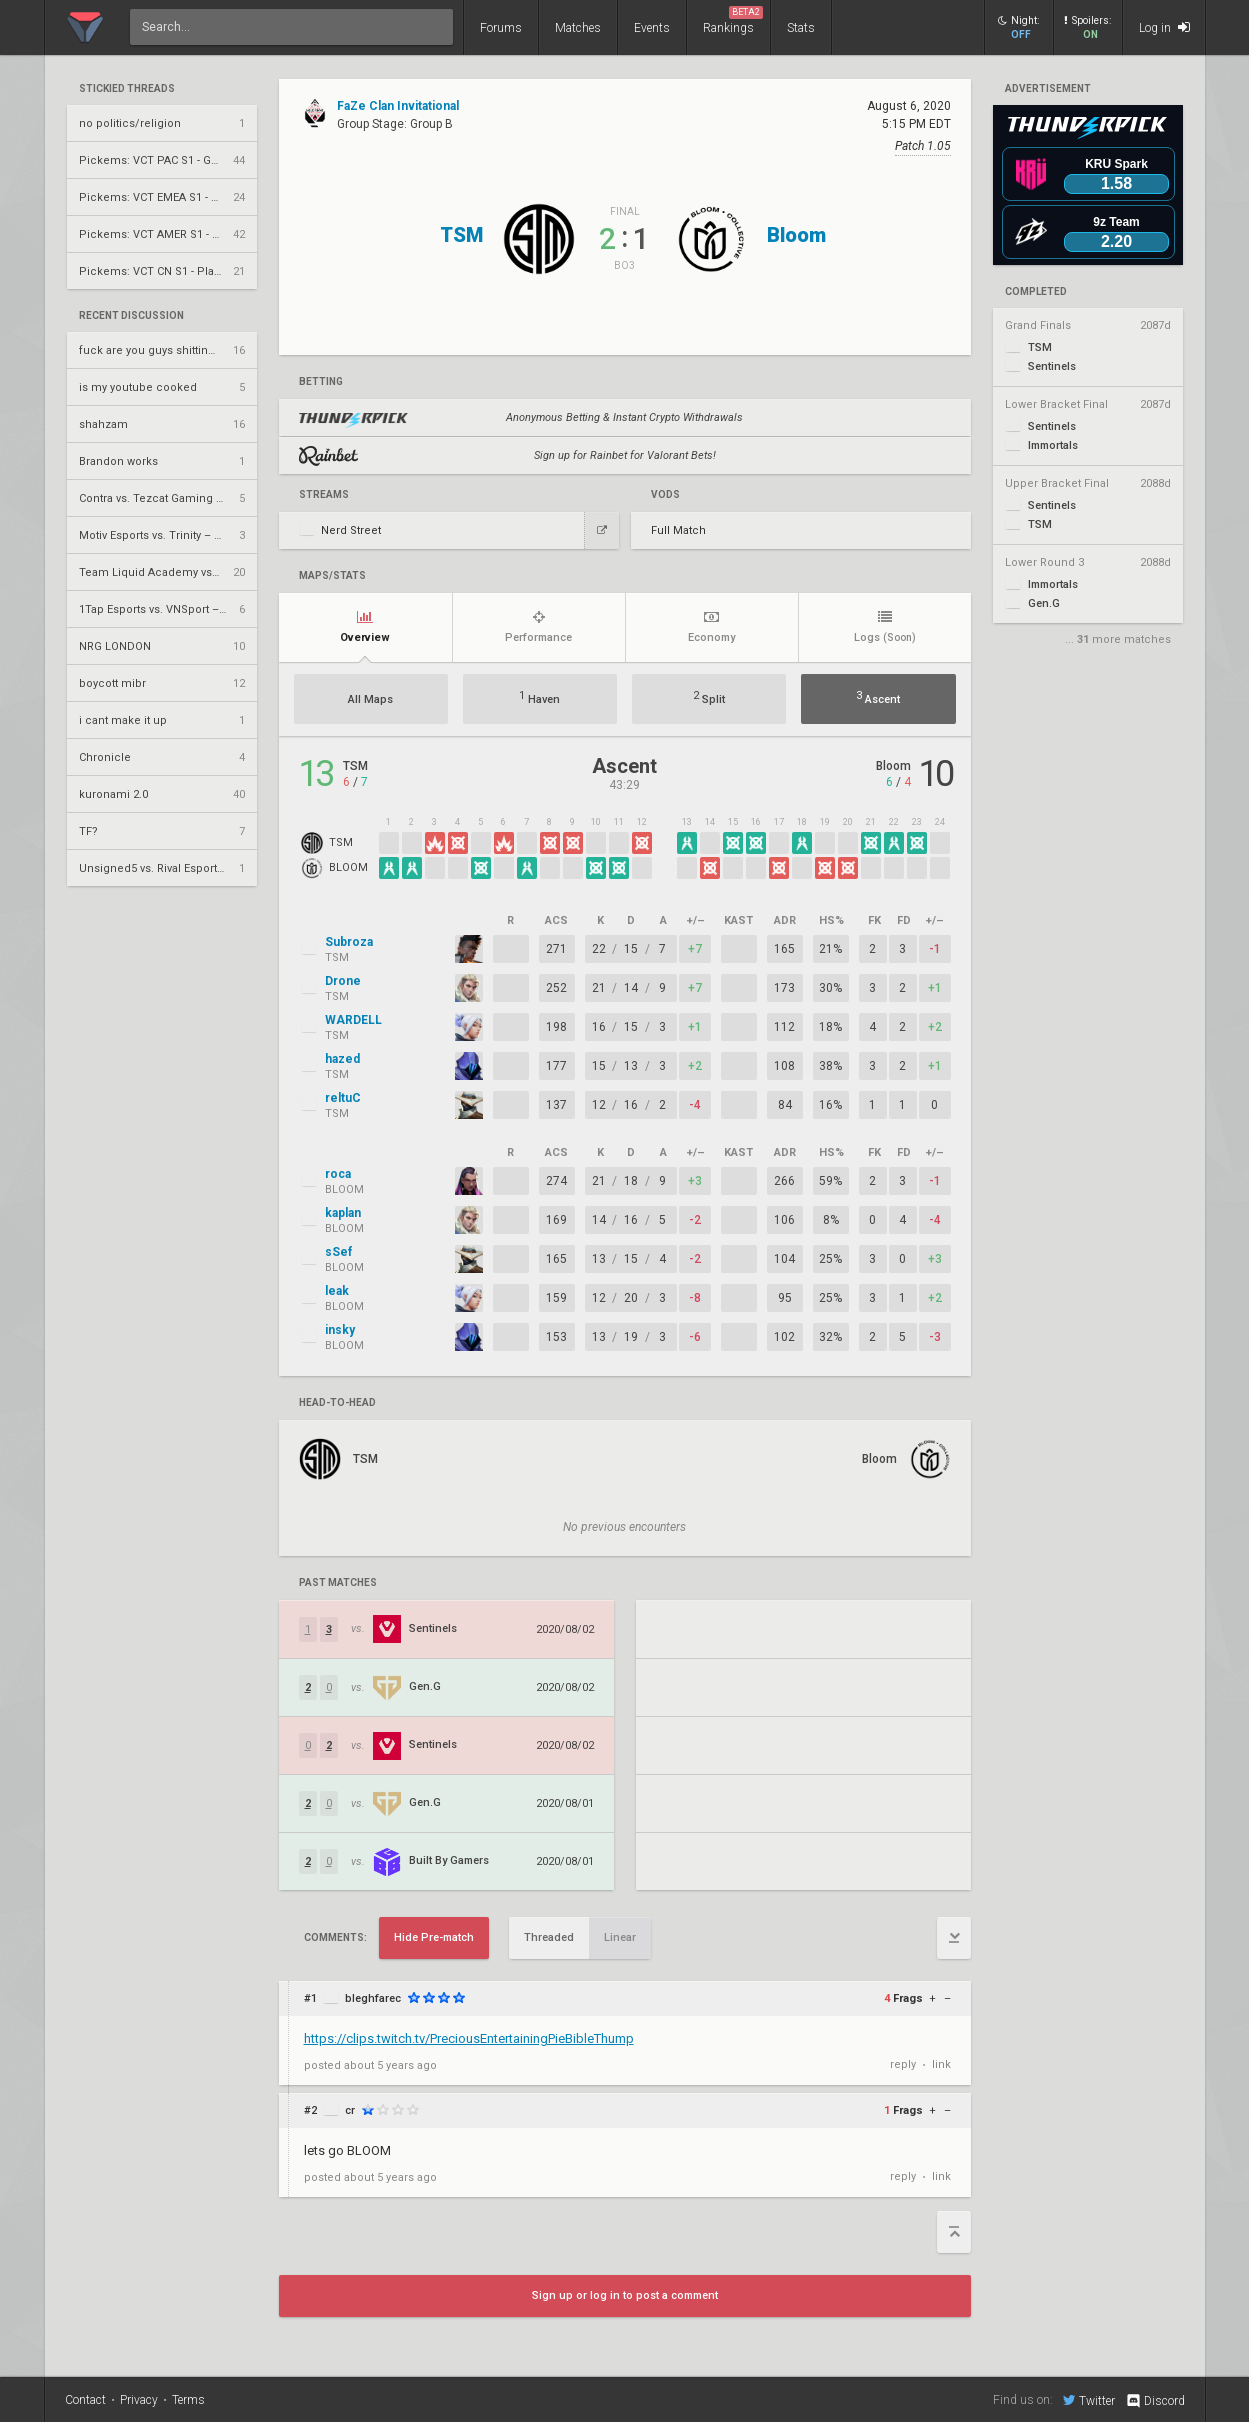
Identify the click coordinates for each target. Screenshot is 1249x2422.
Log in (1164, 27)
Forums (501, 28)
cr (350, 2110)
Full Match (678, 530)
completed (1036, 292)
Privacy (139, 2400)
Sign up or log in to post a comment (625, 2295)
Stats (801, 28)
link (941, 2064)
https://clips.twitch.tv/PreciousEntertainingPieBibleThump (469, 2038)
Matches (578, 28)
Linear (620, 1937)
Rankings (733, 20)
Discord (1154, 2401)
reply (903, 2064)
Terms (188, 2400)
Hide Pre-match (434, 1937)
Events (652, 28)
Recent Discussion (131, 316)
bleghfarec (373, 1998)
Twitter (1089, 2400)
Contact (85, 2400)
